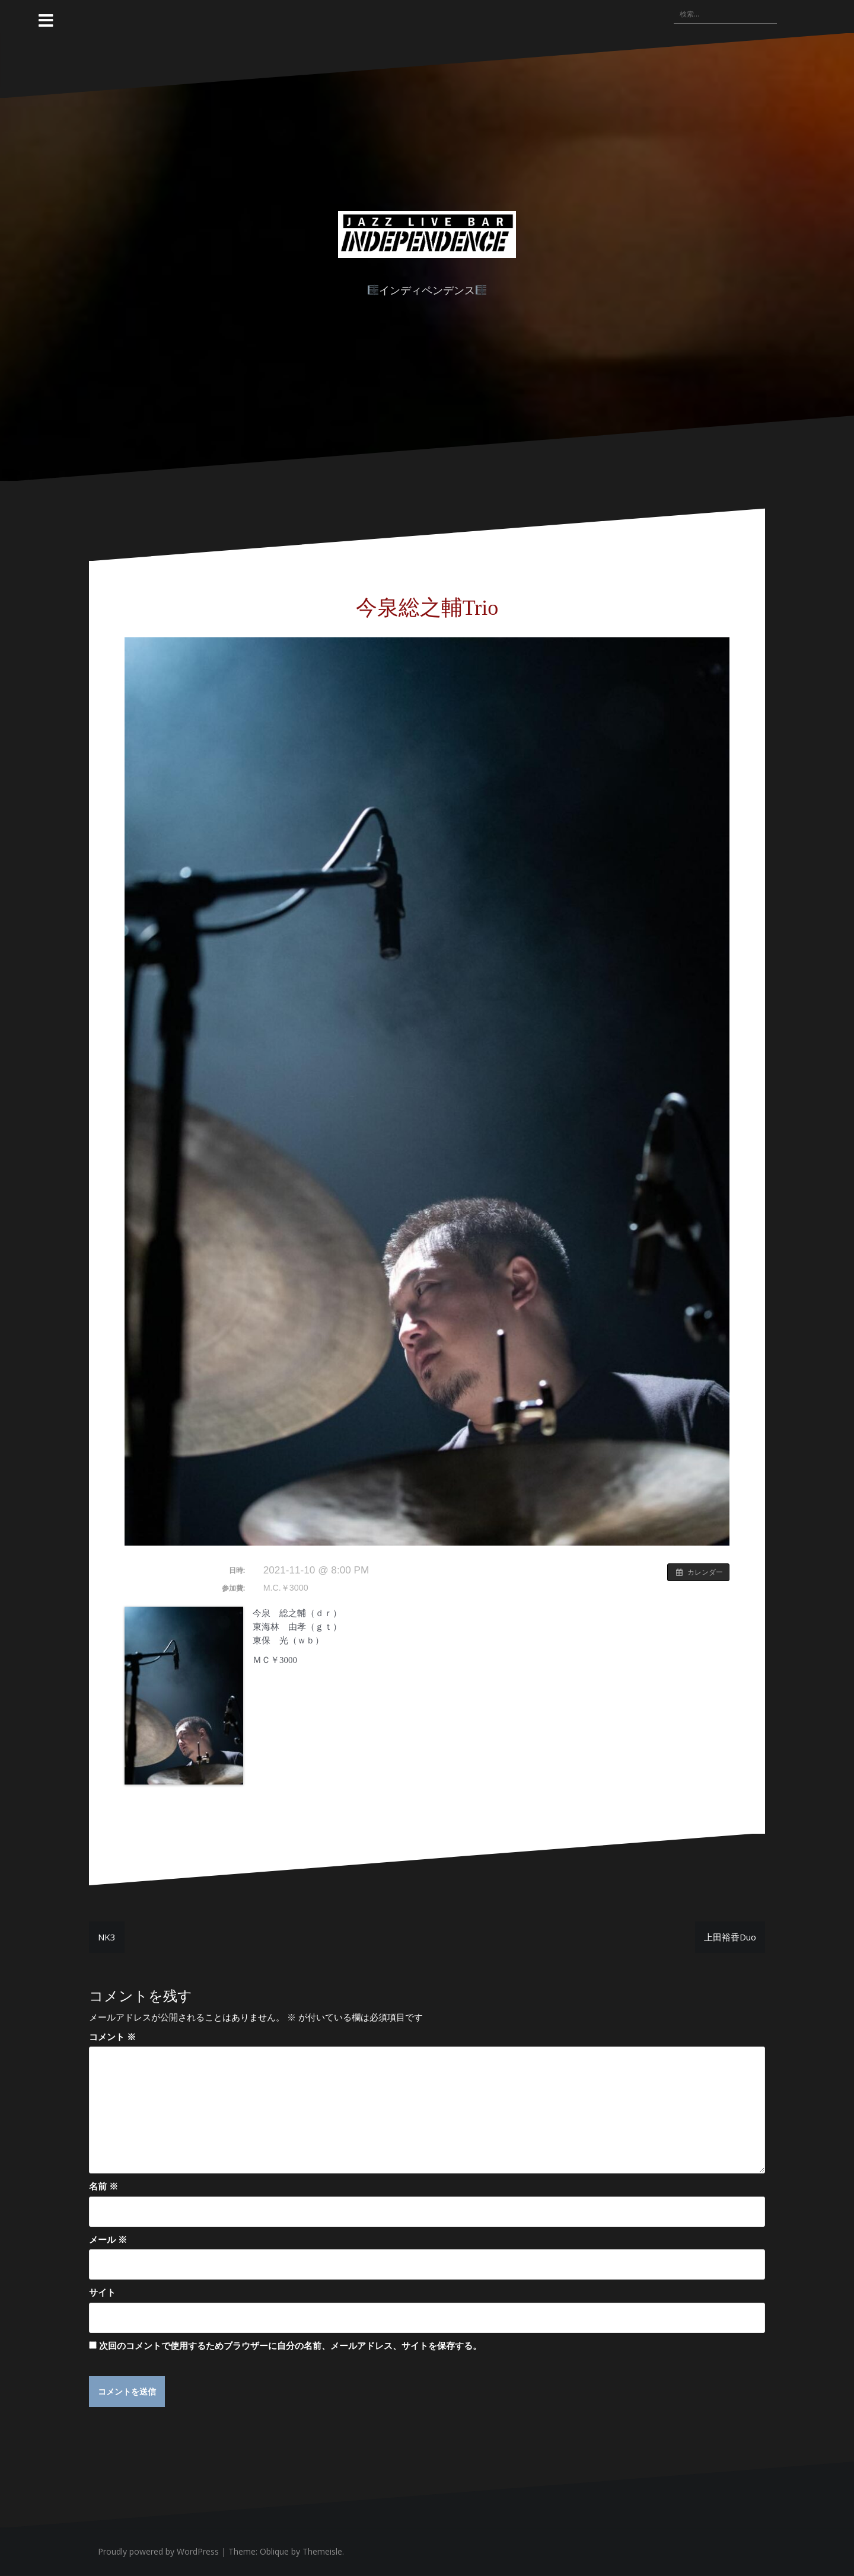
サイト (102, 2292)
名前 (103, 2186)
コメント (112, 2036)
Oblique (274, 2552)
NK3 (107, 1937)
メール (108, 2239)
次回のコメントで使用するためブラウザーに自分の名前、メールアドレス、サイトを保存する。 (290, 2345)
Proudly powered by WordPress (158, 2552)
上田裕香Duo (730, 1937)
